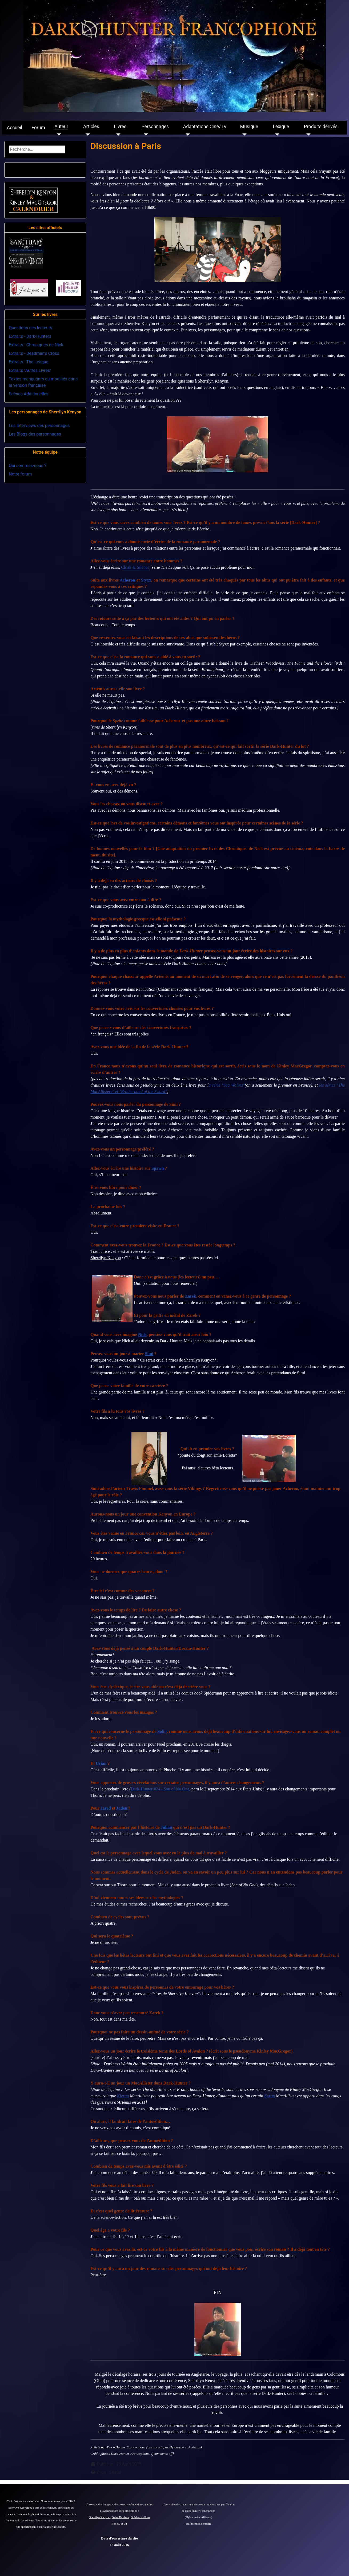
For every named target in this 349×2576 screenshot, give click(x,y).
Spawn (157, 1168)
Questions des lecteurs (30, 327)
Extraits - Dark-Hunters (30, 336)
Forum (38, 127)
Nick (142, 1334)
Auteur (61, 126)
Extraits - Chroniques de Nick (36, 344)
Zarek (190, 1296)
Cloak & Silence (135, 567)
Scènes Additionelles (28, 393)
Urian (101, 1763)
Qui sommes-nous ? (27, 465)
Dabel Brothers (120, 2517)
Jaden (121, 1808)
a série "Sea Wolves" (226, 1085)
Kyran (269, 2096)
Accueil (14, 127)
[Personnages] (144, 134)
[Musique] (243, 134)
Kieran (123, 2096)
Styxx (146, 580)
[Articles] (86, 134)
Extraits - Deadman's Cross (34, 353)
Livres (120, 126)
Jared (106, 1808)
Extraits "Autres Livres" (30, 370)
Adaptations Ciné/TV (205, 126)
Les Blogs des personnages (35, 434)
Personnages (155, 126)
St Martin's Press (140, 2517)
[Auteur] (57, 134)
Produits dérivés (321, 126)
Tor (114, 2523)
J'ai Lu (123, 2523)
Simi (149, 1353)
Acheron (127, 580)
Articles (91, 126)
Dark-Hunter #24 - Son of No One (160, 1789)
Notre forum (20, 474)
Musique (249, 126)
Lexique (281, 126)
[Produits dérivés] (307, 134)
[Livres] (117, 134)
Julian (166, 1827)
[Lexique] (276, 134)
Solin (162, 1731)
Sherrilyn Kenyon (99, 2517)
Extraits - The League (28, 361)
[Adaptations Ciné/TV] (186, 134)
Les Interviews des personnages (39, 425)
